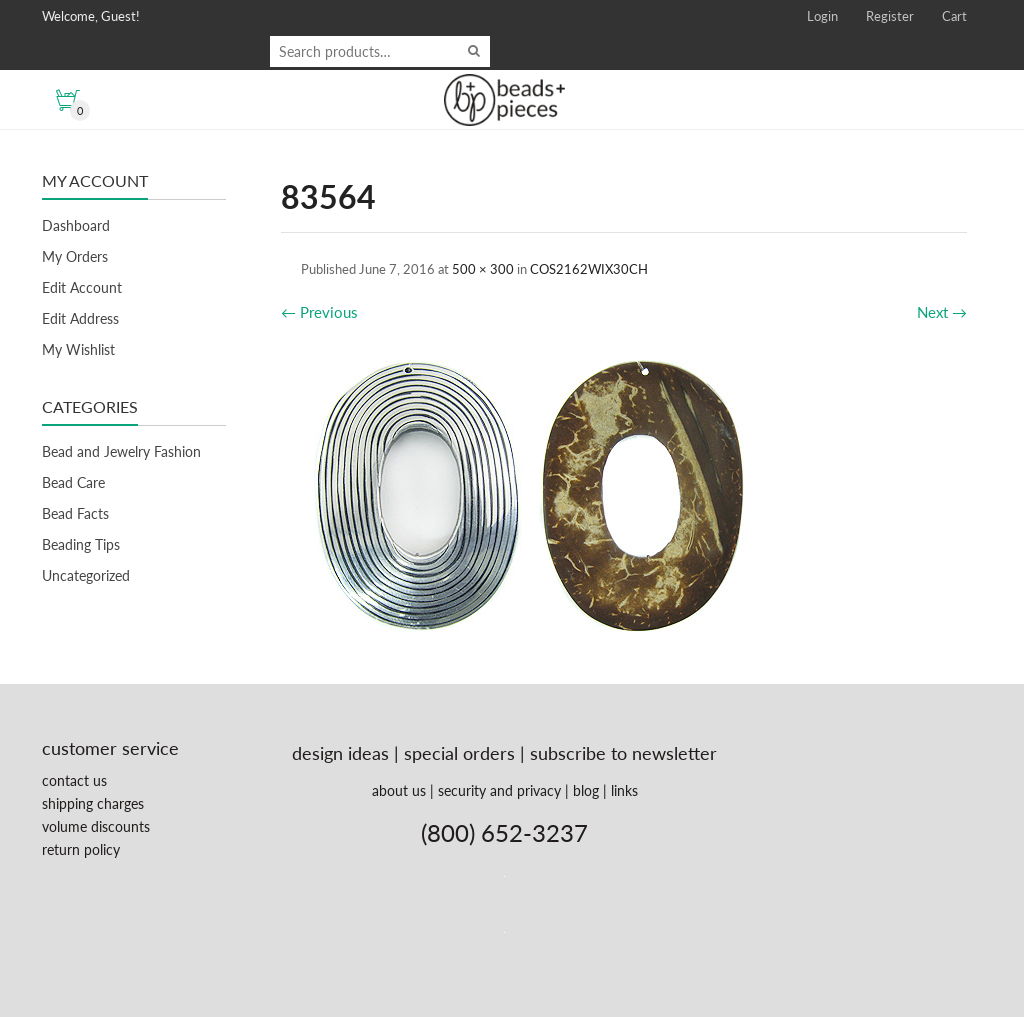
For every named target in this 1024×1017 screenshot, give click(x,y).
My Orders (75, 256)
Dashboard (76, 225)
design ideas (340, 753)
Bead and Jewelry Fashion (121, 451)
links (624, 790)
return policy (81, 849)
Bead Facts (75, 513)
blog (586, 790)
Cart (954, 16)
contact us (74, 780)
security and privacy (499, 790)
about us (399, 790)
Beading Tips (81, 544)
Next (942, 312)
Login (822, 16)
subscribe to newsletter (623, 753)
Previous (319, 312)
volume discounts (96, 826)
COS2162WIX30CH (589, 269)
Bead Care (73, 482)
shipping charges (93, 803)
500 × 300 (483, 269)
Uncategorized (86, 575)
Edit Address (80, 318)
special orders (459, 753)
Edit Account (82, 287)
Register (890, 16)
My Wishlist (78, 349)
